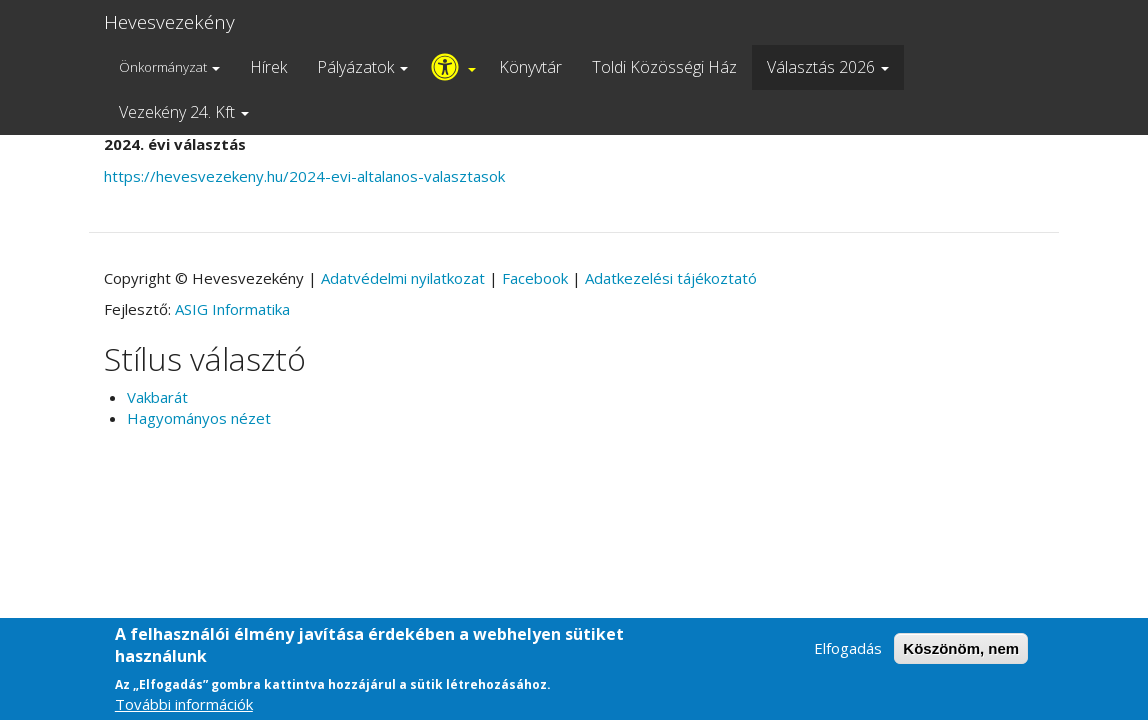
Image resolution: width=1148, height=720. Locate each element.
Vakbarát (157, 397)
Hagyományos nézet (199, 418)
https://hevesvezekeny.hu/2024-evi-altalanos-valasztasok (304, 176)
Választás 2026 (828, 67)
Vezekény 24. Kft (184, 112)
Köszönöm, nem (961, 657)
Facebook (535, 278)
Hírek (268, 67)
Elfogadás (848, 657)
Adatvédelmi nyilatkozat (403, 278)
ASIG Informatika (232, 309)
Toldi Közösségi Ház (664, 67)
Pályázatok (362, 67)
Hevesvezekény (169, 22)
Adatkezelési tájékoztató (671, 278)
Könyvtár (530, 67)
